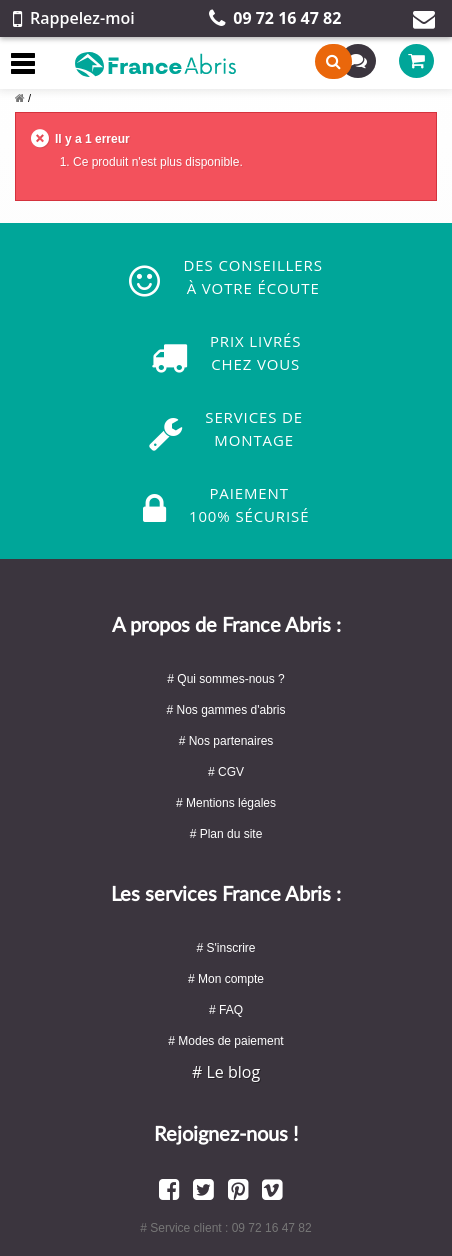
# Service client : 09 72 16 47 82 (225, 1228)
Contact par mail (424, 19)
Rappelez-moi (74, 18)
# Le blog (226, 1072)
